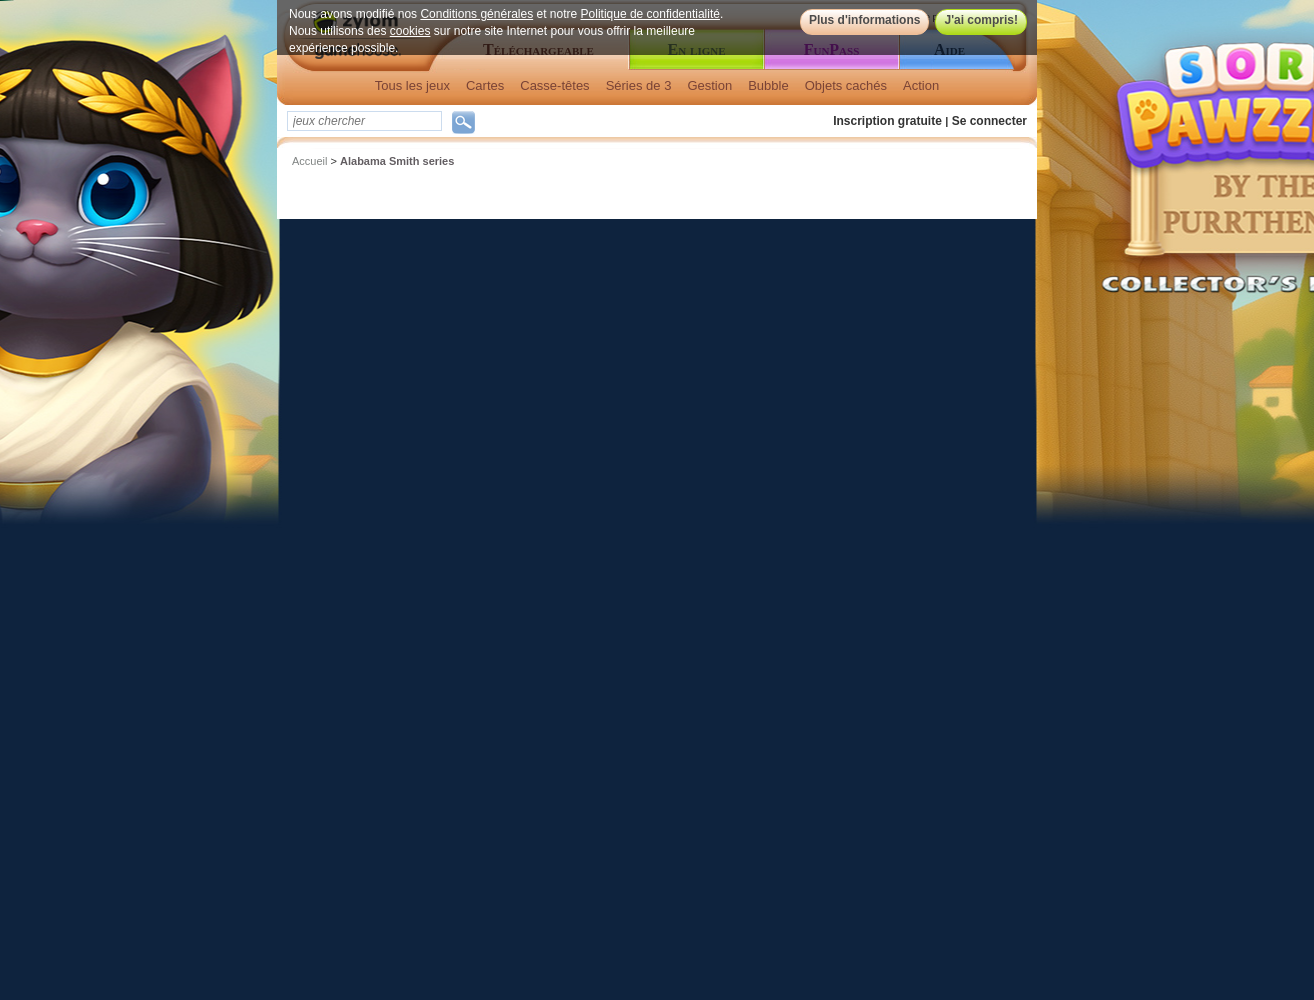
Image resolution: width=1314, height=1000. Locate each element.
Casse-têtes (554, 85)
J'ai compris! (981, 20)
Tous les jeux (412, 85)
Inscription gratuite (887, 121)
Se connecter (989, 121)
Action (921, 85)
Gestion (709, 85)
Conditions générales (476, 14)
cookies (410, 31)
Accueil (309, 161)
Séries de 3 (639, 85)
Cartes (485, 85)
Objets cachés (846, 85)
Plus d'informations (865, 20)
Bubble (768, 85)
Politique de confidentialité (650, 14)
